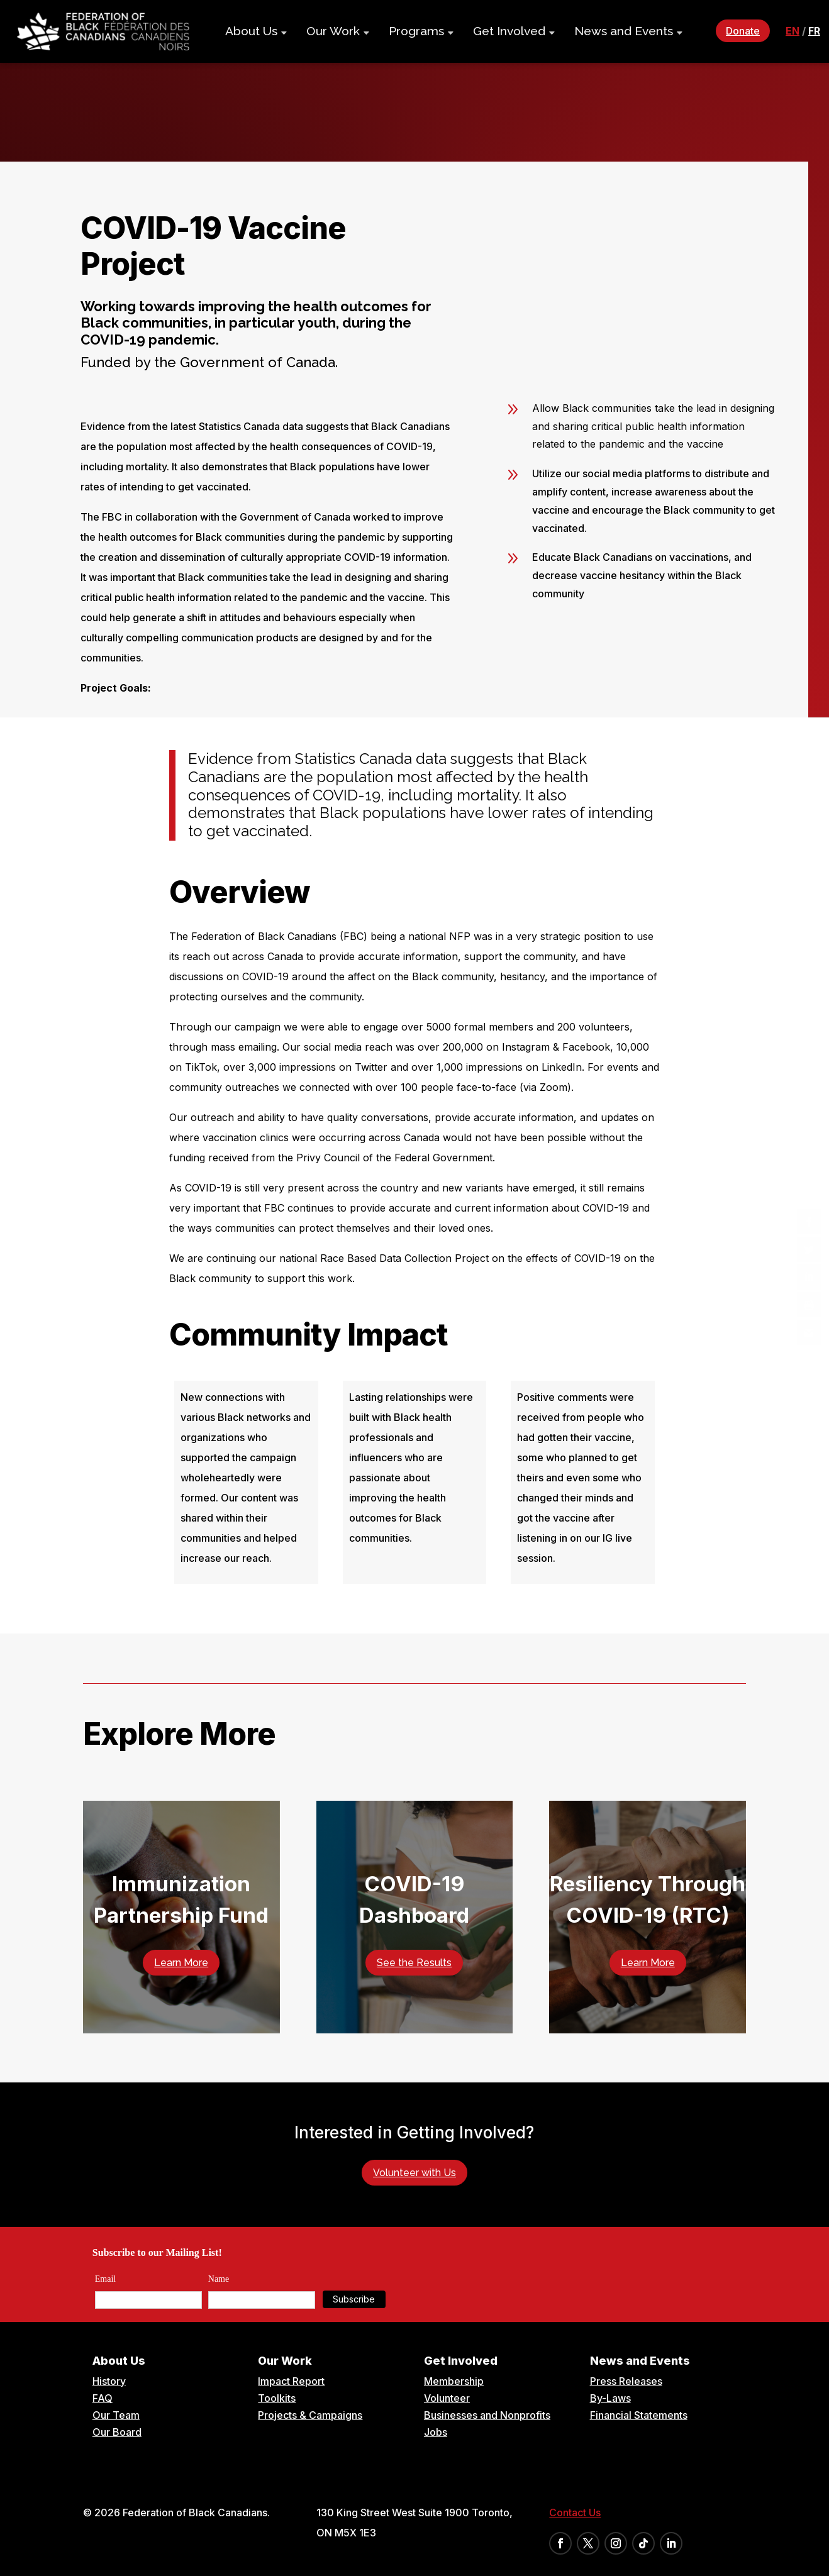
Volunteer (447, 2398)
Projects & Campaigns (310, 2415)
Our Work (333, 31)
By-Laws (610, 2398)
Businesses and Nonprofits (487, 2415)
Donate (743, 31)
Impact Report (291, 2381)
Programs (416, 31)
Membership (454, 2381)
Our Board (117, 2432)
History (109, 2381)
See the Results (414, 1963)
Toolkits (277, 2398)
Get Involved (509, 31)
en (792, 31)
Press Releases (626, 2381)
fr (814, 31)
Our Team (116, 2415)
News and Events (623, 31)
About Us (251, 31)
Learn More (181, 1963)
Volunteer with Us (414, 2173)
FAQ (102, 2398)
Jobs (435, 2432)
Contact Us (575, 2512)
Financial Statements (638, 2415)
